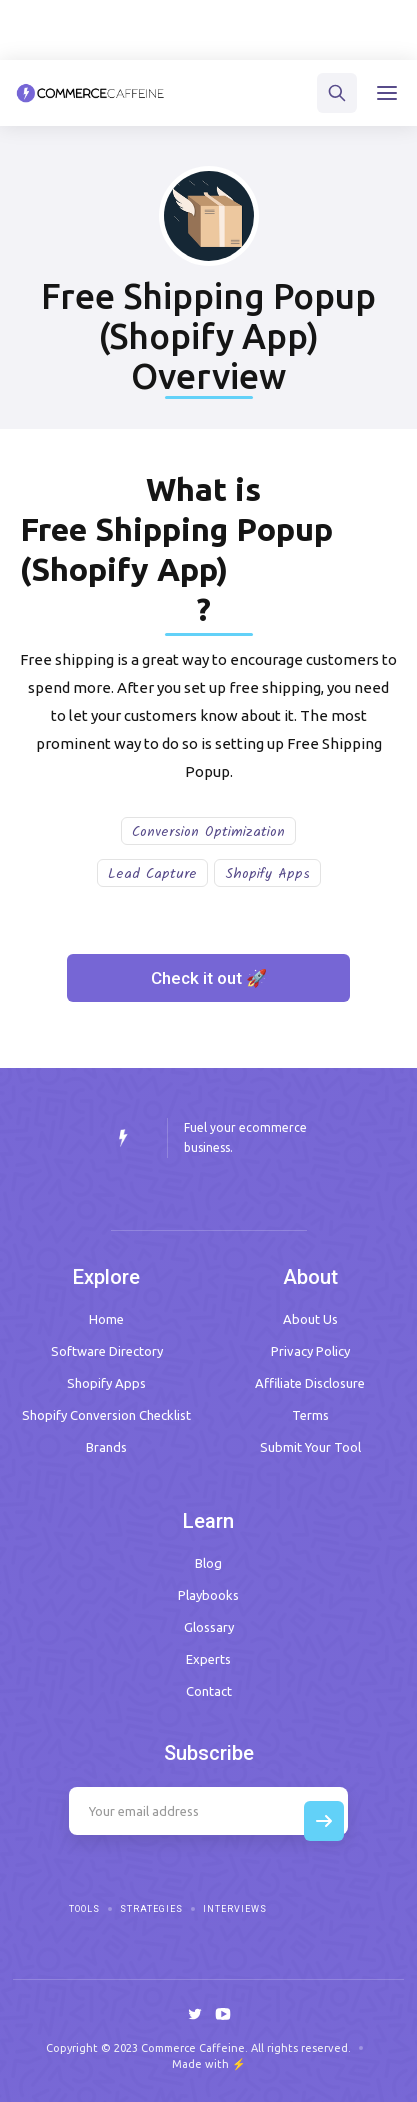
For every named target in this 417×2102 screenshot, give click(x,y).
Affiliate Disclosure (310, 1383)
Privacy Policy (310, 1351)
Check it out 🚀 (209, 978)
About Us (310, 1319)
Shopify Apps (267, 874)
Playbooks (208, 1595)
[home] (90, 93)
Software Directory (107, 1351)
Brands (106, 1447)
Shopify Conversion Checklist (106, 1415)
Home (106, 1319)
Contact (209, 1691)
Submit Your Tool (310, 1447)
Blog (208, 1563)
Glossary (209, 1627)
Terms (310, 1415)
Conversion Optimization (208, 832)
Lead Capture (152, 874)
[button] (387, 93)
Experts (208, 1659)
